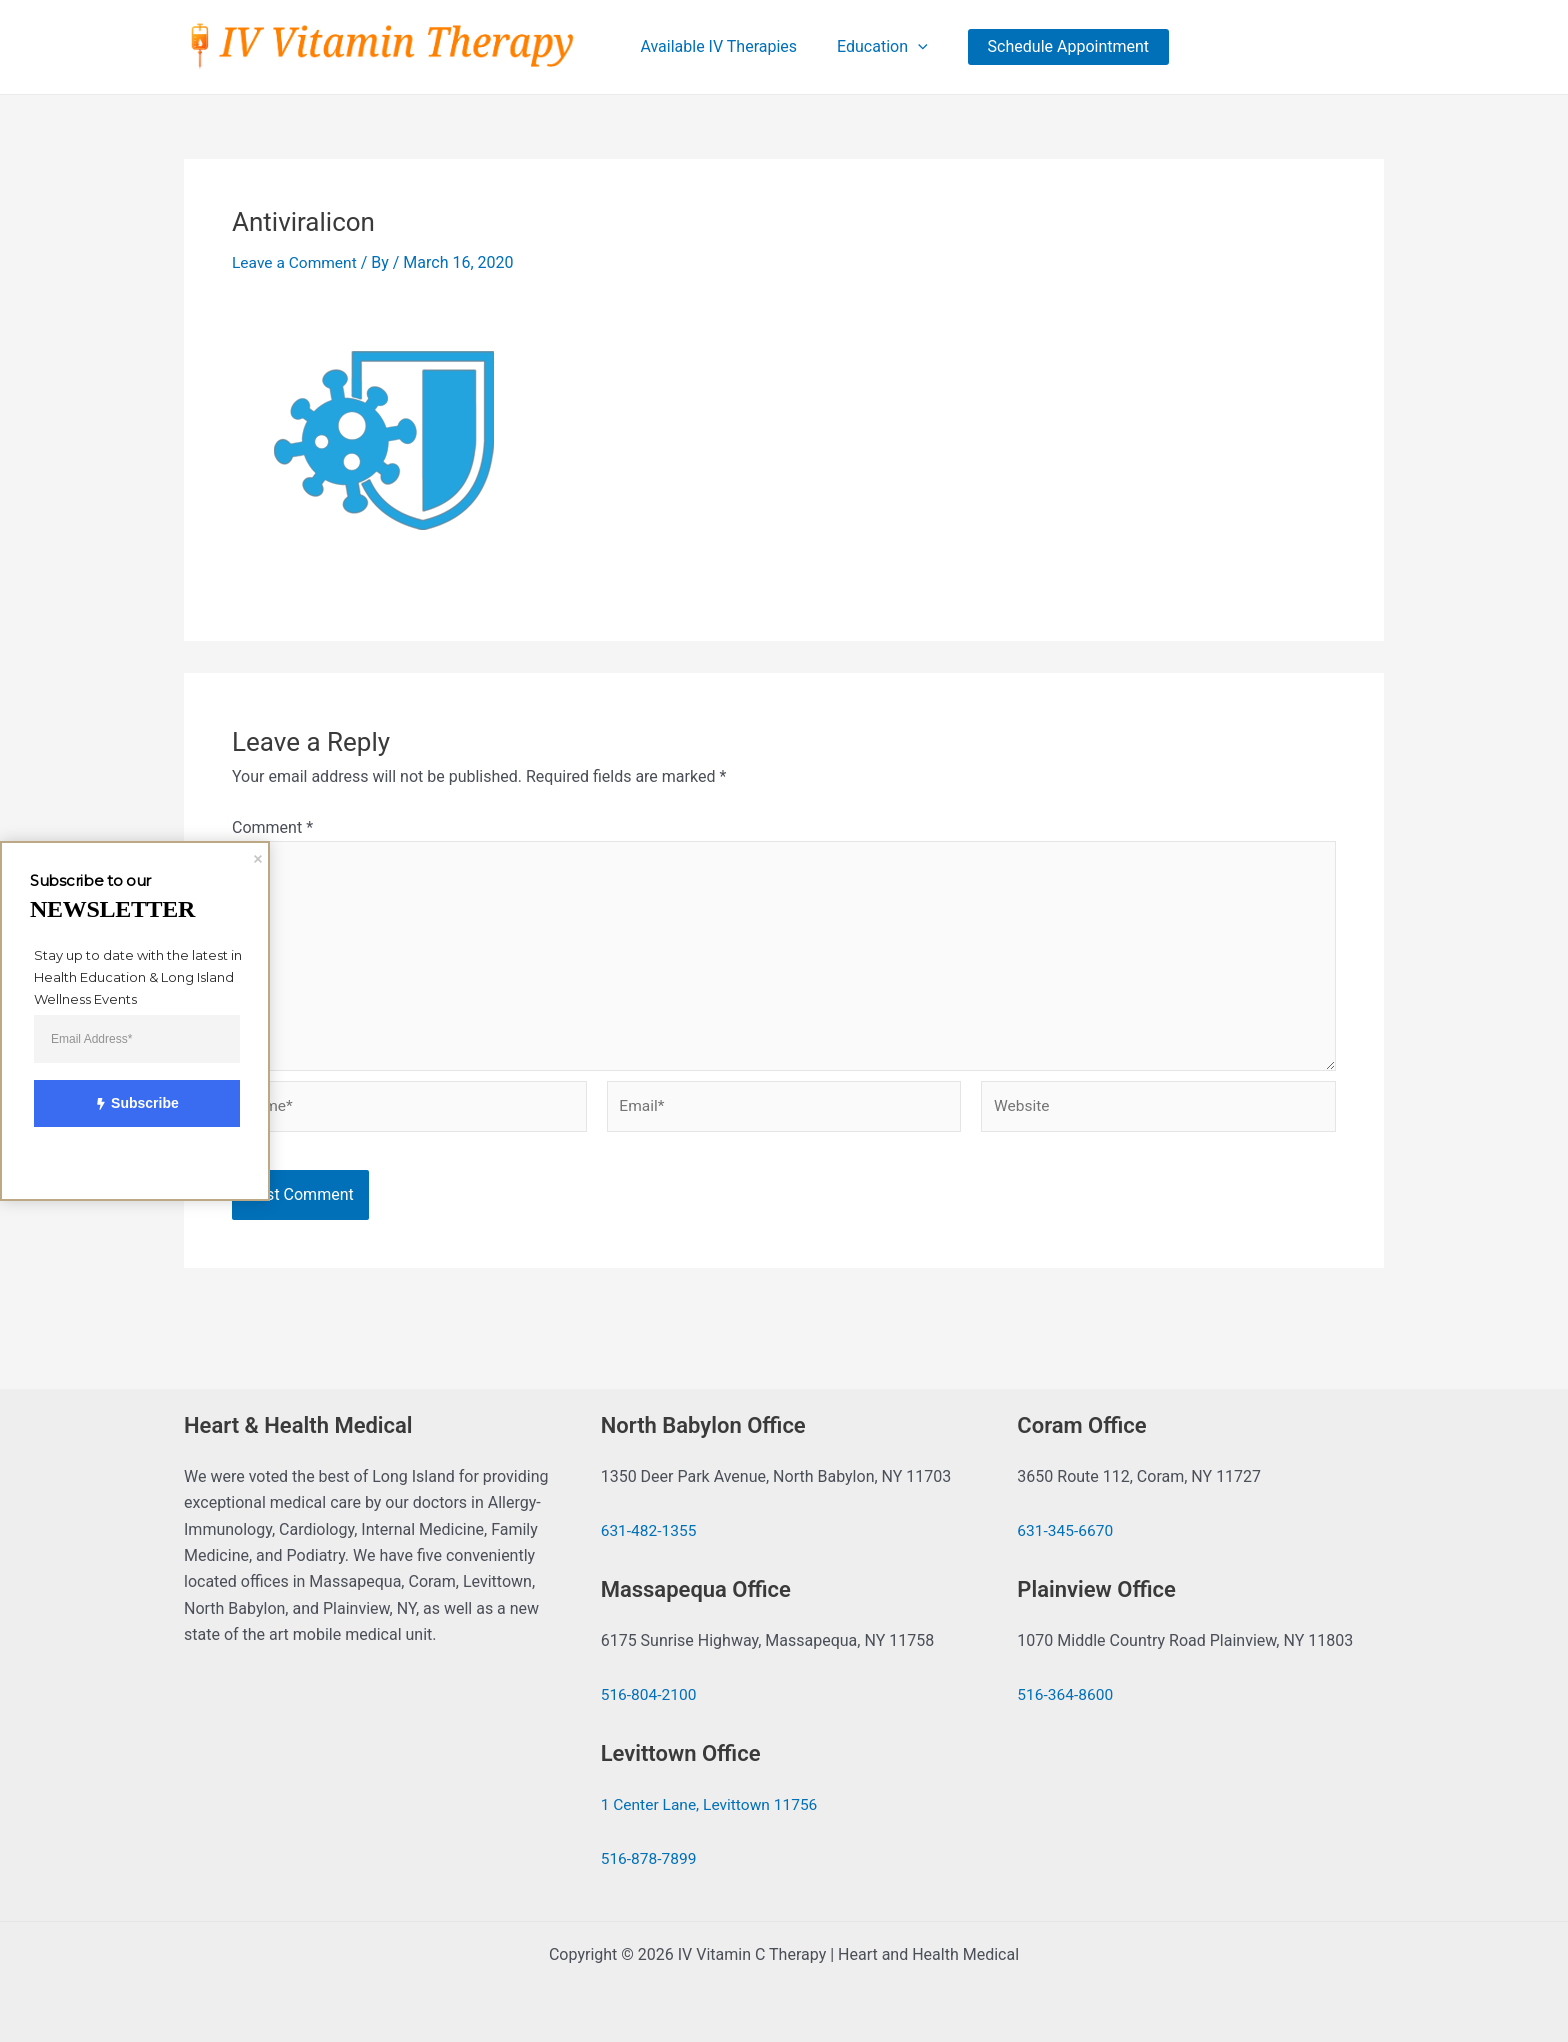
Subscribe (125, 1104)
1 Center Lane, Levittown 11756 (712, 1804)
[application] (914, 47)
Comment (272, 828)
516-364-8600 (1066, 1695)
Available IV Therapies (722, 46)
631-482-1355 (650, 1531)
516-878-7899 (650, 1859)
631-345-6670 (1066, 1531)
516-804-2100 (650, 1695)
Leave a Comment (296, 263)
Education (878, 47)
